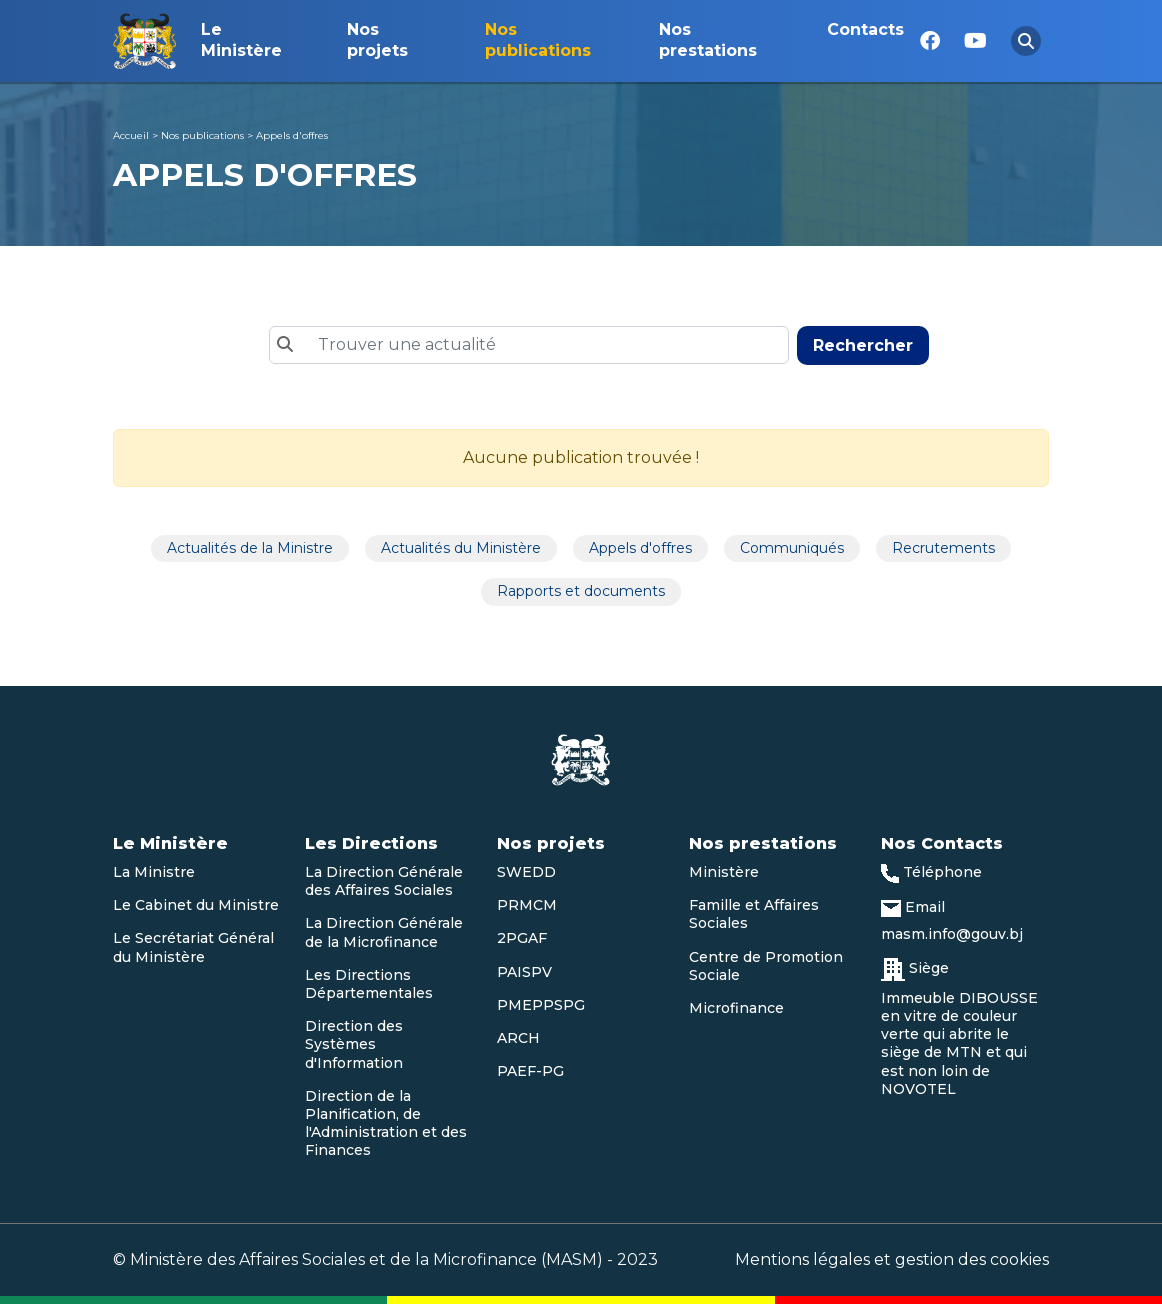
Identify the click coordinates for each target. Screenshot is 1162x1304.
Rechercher (863, 345)
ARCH (518, 1038)
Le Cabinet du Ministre (196, 905)
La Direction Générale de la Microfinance (384, 932)
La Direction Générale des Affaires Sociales (384, 881)
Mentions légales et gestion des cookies (892, 1259)
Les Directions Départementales (369, 984)
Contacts (865, 29)
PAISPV (524, 972)
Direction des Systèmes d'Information (354, 1044)
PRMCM (527, 905)
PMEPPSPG (541, 1005)
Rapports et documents (581, 591)
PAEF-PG (530, 1071)
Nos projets (377, 40)
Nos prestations (708, 40)
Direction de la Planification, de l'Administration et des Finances (386, 1123)
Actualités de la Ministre (250, 548)
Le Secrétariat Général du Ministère (193, 947)
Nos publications (538, 40)
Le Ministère (241, 40)
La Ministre (154, 872)
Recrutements (943, 548)
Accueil (131, 135)
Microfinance (736, 1008)
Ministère (724, 872)
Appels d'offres (292, 135)
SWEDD (526, 872)
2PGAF (522, 938)
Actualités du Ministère (461, 548)
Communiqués (792, 548)
